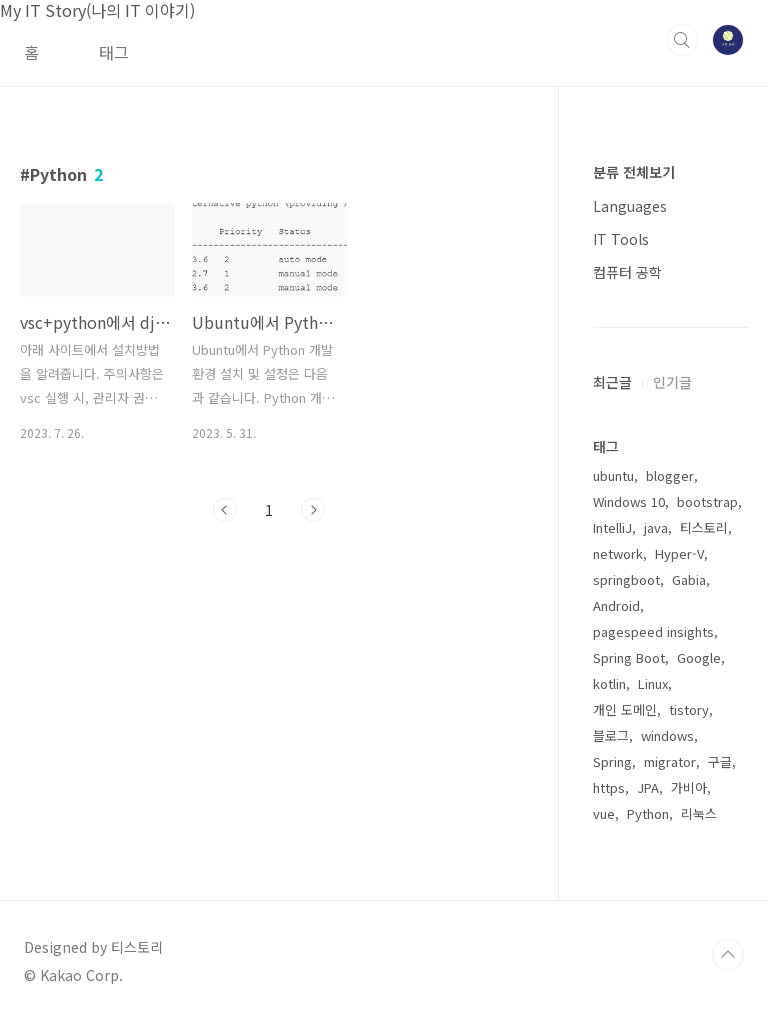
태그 (114, 52)
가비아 (689, 787)
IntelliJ (612, 527)
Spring (612, 761)
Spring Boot (629, 657)
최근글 (612, 382)
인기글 (672, 382)
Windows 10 (629, 501)
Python (648, 813)
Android (616, 605)
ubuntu (613, 475)
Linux (653, 683)
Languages (630, 206)
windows (667, 735)
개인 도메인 (625, 709)
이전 (225, 510)
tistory (689, 709)
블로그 (611, 735)
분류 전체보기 (634, 172)
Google (699, 657)
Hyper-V (679, 553)
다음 (313, 510)
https (609, 787)
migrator (670, 761)
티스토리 (704, 527)
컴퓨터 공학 (627, 272)
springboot (626, 579)
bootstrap (707, 501)
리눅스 (699, 813)
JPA (648, 787)
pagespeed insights (653, 631)
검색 (682, 40)
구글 (720, 761)
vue (604, 813)
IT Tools (621, 239)
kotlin (609, 683)
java (656, 527)
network (618, 553)
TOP (728, 955)
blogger (670, 475)
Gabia (689, 579)
